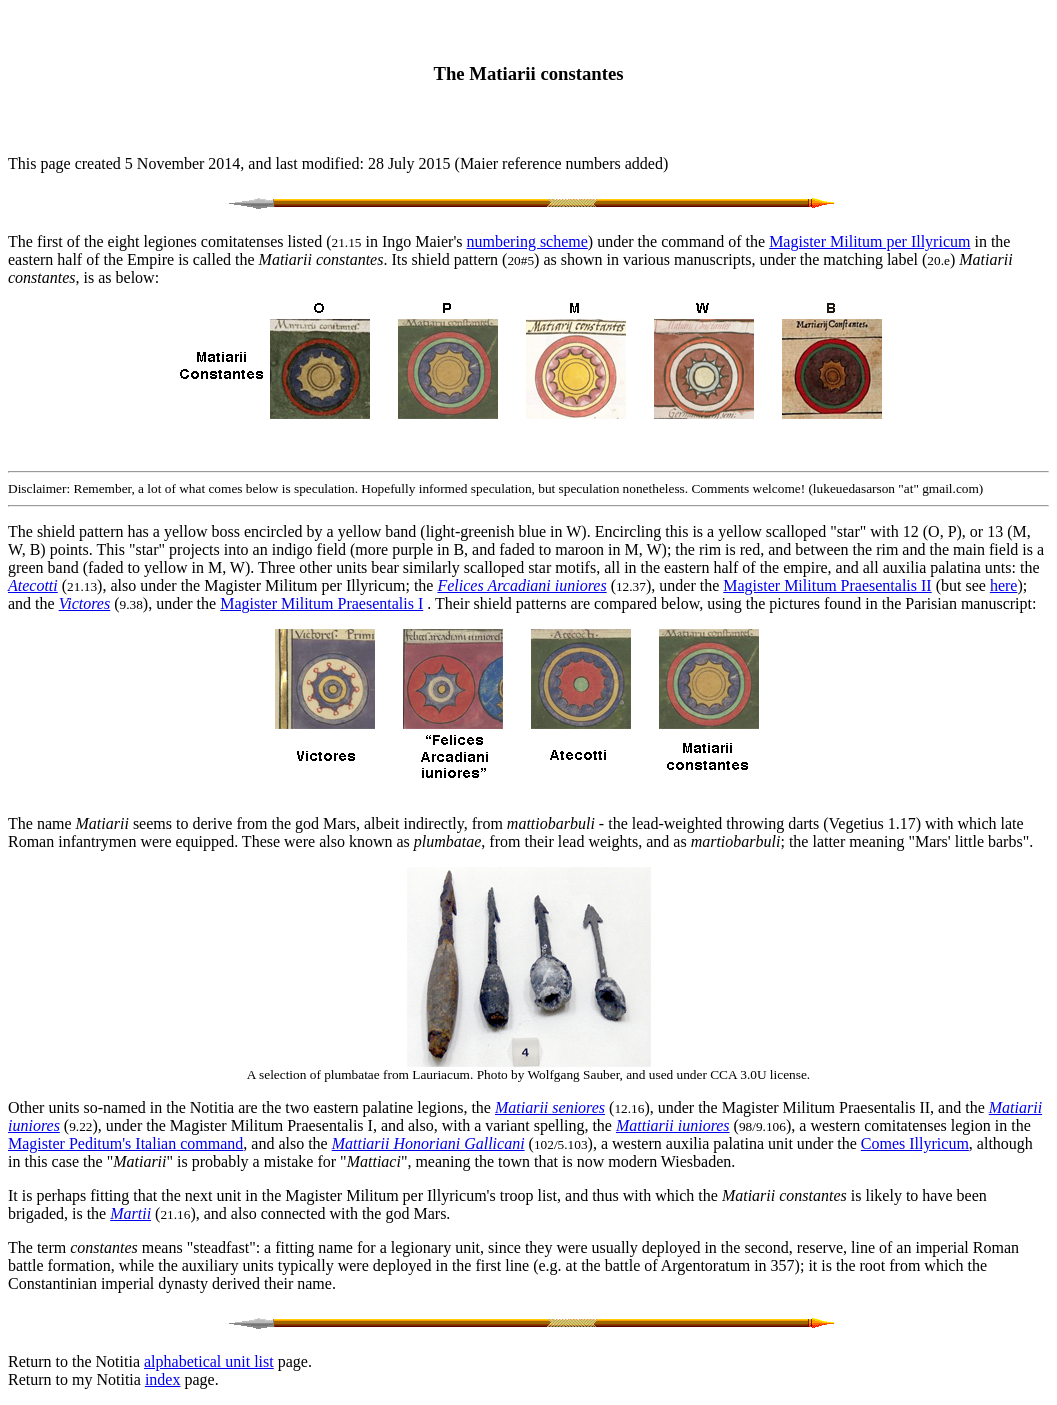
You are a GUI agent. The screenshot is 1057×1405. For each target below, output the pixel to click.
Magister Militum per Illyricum (869, 241)
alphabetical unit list (209, 1361)
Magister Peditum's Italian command (125, 1143)
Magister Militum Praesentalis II (827, 585)
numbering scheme (527, 241)
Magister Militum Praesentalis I (321, 603)
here (1004, 585)
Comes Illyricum (915, 1143)
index (163, 1379)
